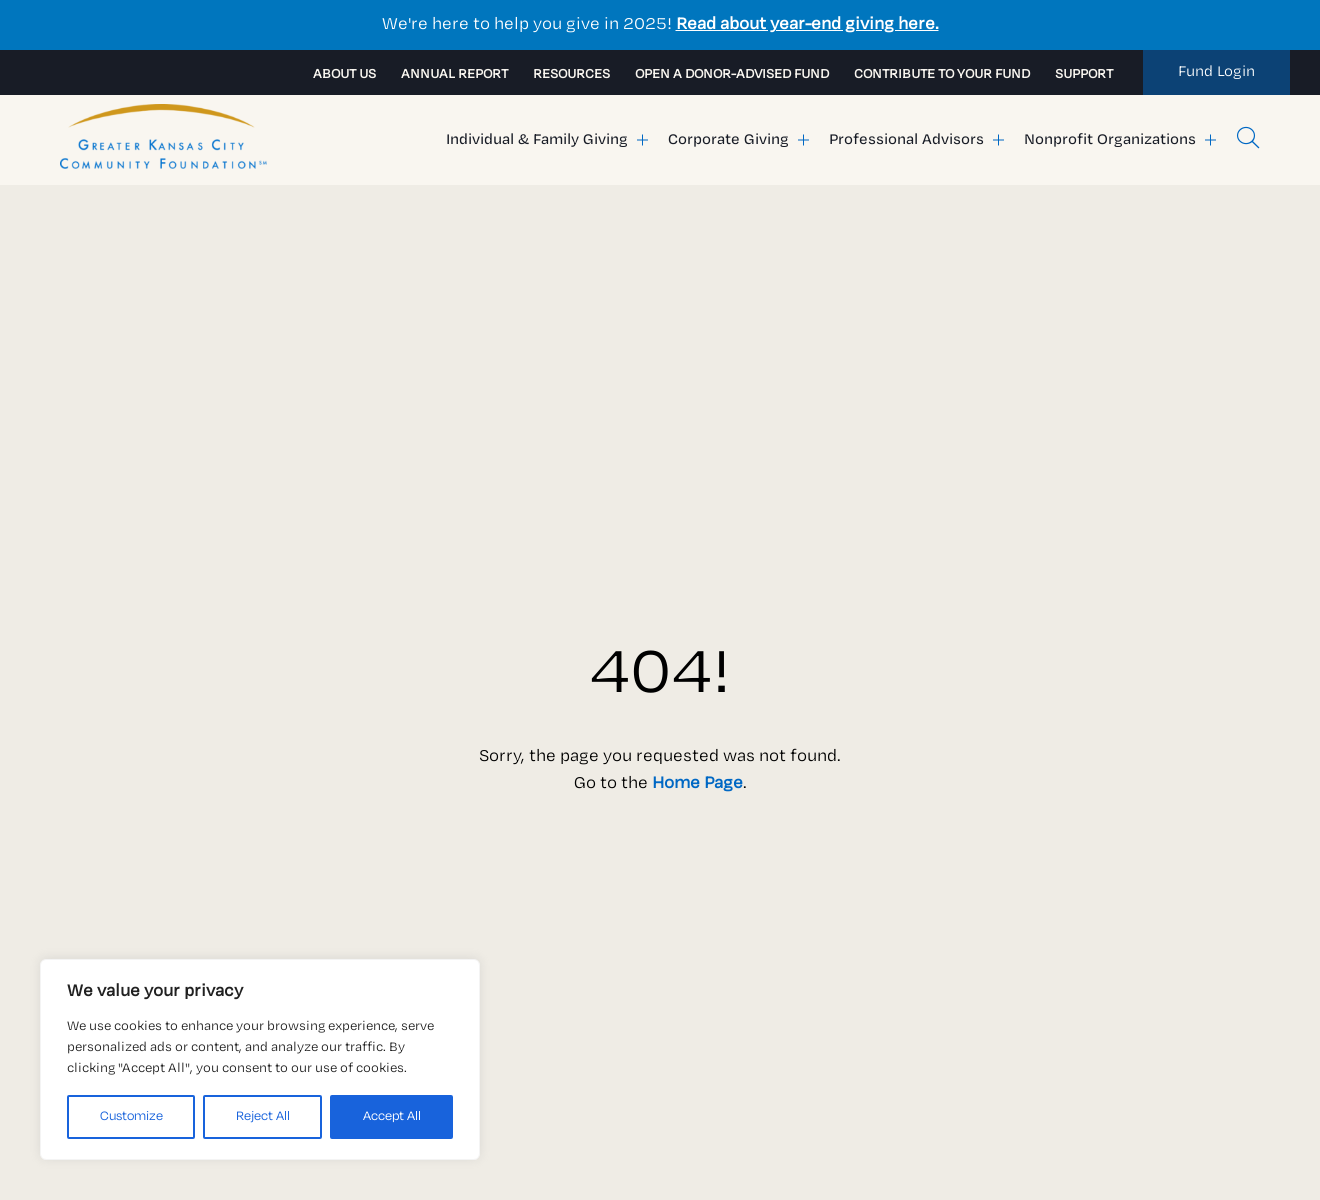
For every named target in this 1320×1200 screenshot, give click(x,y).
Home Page (697, 783)
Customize (131, 1116)
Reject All (263, 1116)
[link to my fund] (1216, 72)
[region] (260, 1059)
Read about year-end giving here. (807, 24)
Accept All (392, 1116)
